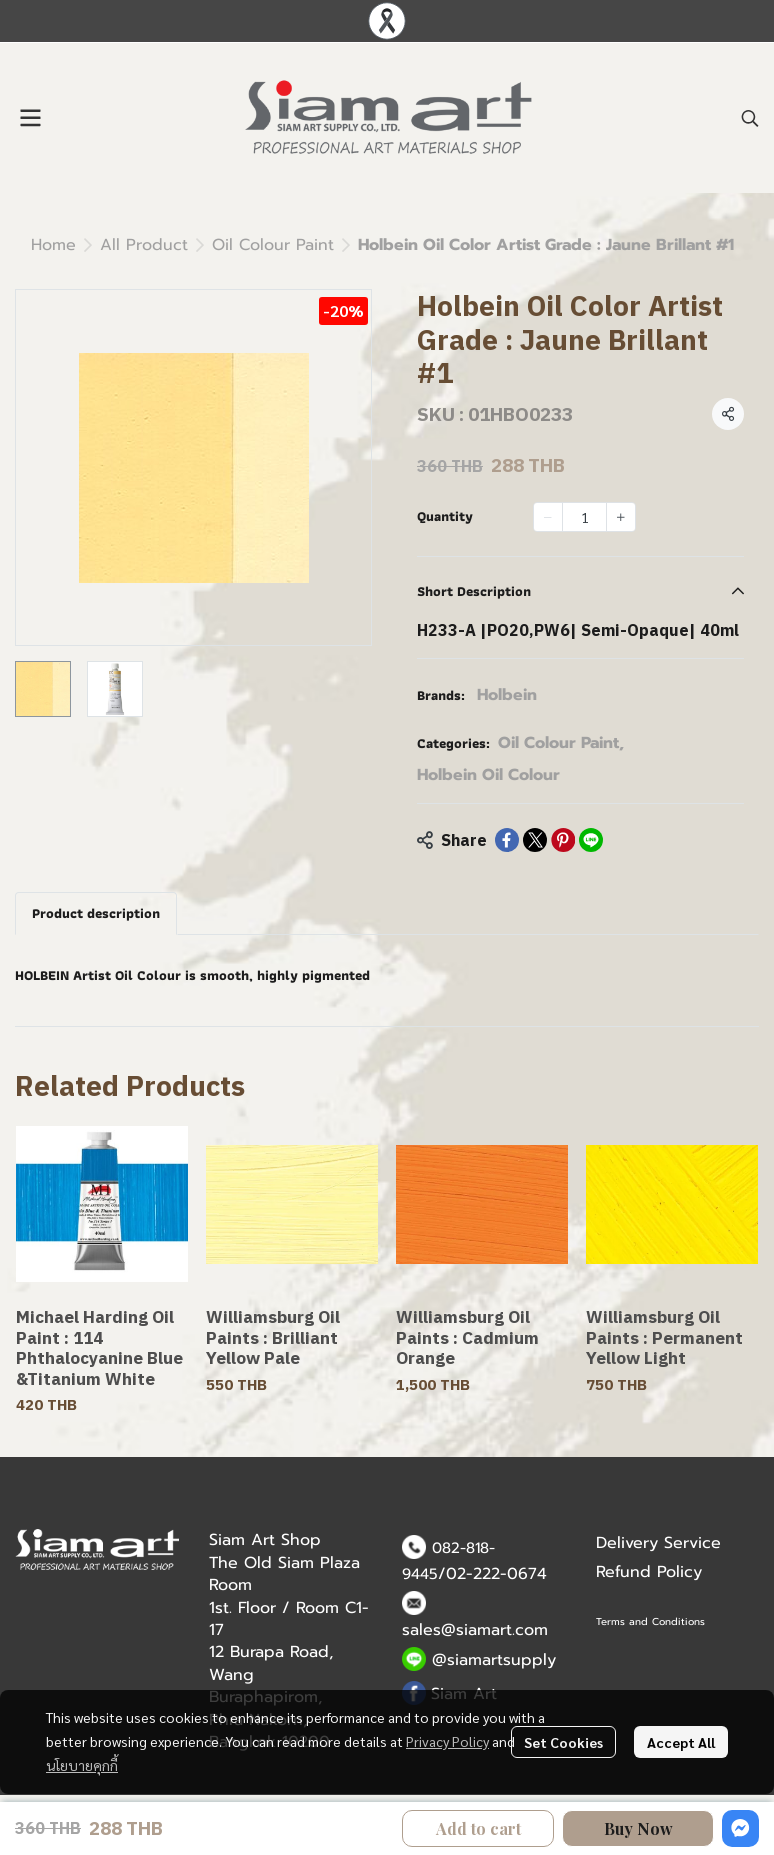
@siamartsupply (494, 1660)
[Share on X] (535, 840)
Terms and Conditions (650, 1621)
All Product (144, 245)
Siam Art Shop (265, 1540)
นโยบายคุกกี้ (82, 1765)
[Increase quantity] (621, 517)
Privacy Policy (447, 1741)
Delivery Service (658, 1543)
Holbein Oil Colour (488, 775)
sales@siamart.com (475, 1630)
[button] (750, 118)
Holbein (507, 695)
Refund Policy (649, 1572)
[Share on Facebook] (507, 840)
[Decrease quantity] (548, 517)
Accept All (681, 1742)
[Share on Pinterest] (563, 840)
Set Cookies (563, 1742)
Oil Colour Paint (273, 245)
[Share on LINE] (591, 840)
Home (53, 245)
